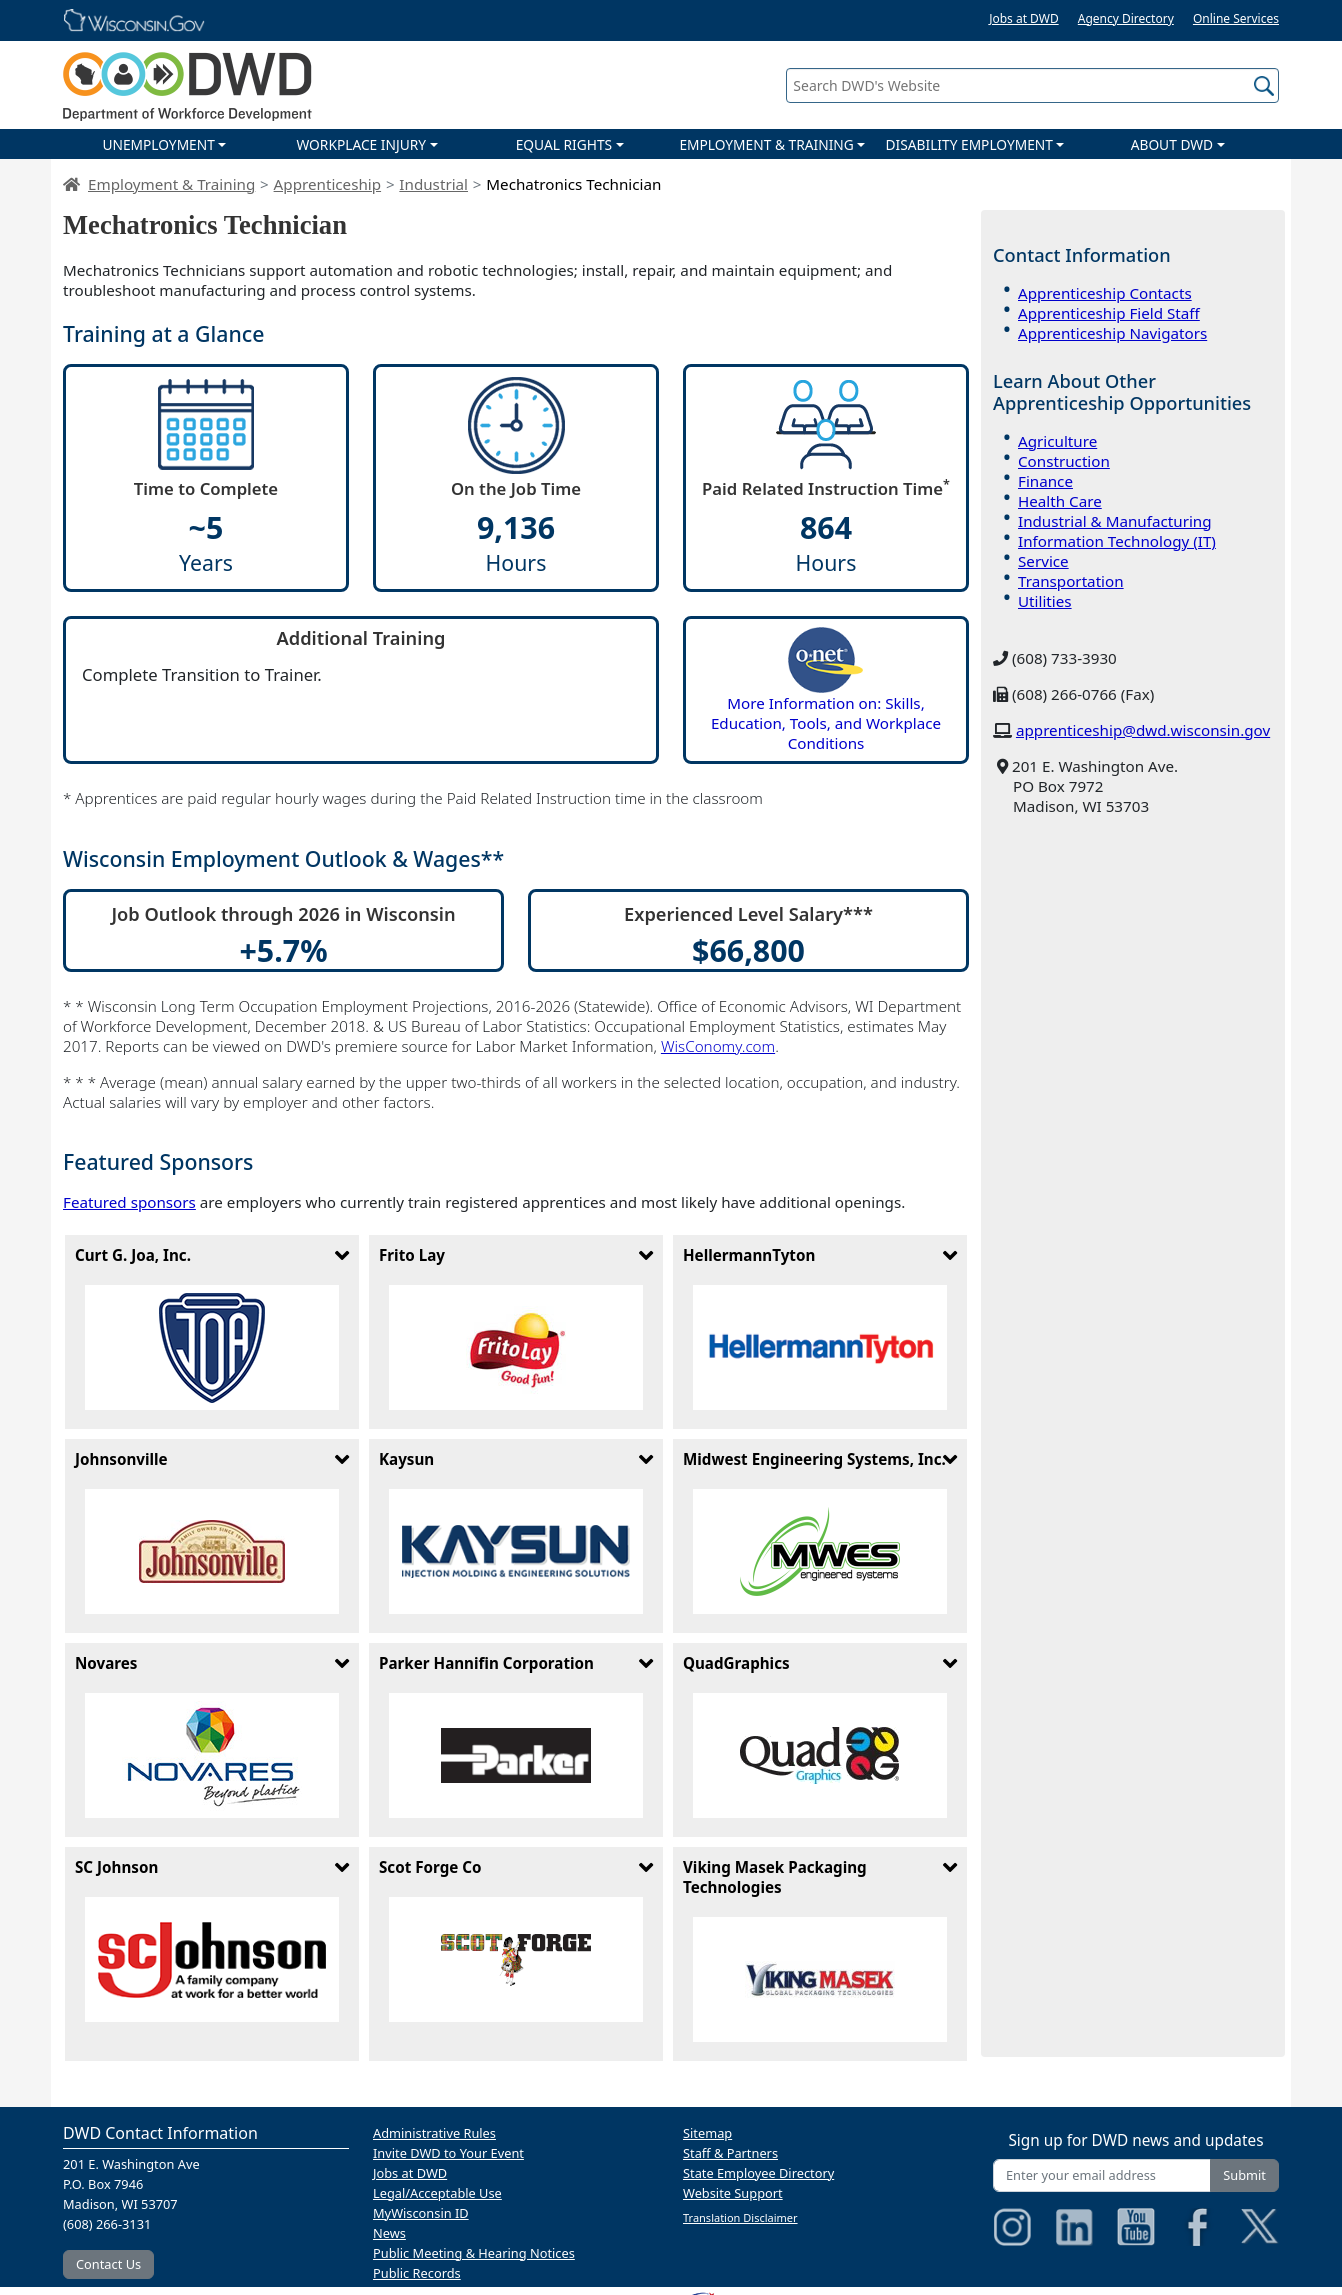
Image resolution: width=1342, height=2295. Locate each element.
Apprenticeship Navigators (1112, 333)
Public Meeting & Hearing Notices (474, 2253)
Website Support (733, 2193)
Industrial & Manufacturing (1115, 521)
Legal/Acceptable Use (437, 2193)
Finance (1045, 481)
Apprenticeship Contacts (1105, 293)
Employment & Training (171, 184)
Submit (1244, 2175)
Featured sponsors (129, 1202)
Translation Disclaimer (740, 2217)
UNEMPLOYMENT (158, 144)
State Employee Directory (758, 2173)
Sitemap (707, 2133)
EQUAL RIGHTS (564, 144)
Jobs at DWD (1024, 18)
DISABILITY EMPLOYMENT (969, 144)
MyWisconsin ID (421, 2213)
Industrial (433, 184)
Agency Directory (1126, 18)
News (389, 2233)
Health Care (1060, 501)
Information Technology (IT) (1117, 541)
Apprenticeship (327, 184)
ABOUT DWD (1172, 144)
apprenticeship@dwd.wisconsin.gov (1143, 730)
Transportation (1071, 581)
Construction (1064, 461)
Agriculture (1057, 441)
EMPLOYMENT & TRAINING (766, 144)
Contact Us (108, 2264)
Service (1043, 561)
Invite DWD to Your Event (448, 2153)
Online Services (1236, 18)
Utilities (1045, 601)
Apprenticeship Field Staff (1109, 313)
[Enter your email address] (1102, 2175)
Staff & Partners (730, 2153)
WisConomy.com (718, 1046)
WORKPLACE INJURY (361, 144)
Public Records (417, 2273)
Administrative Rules (434, 2133)
